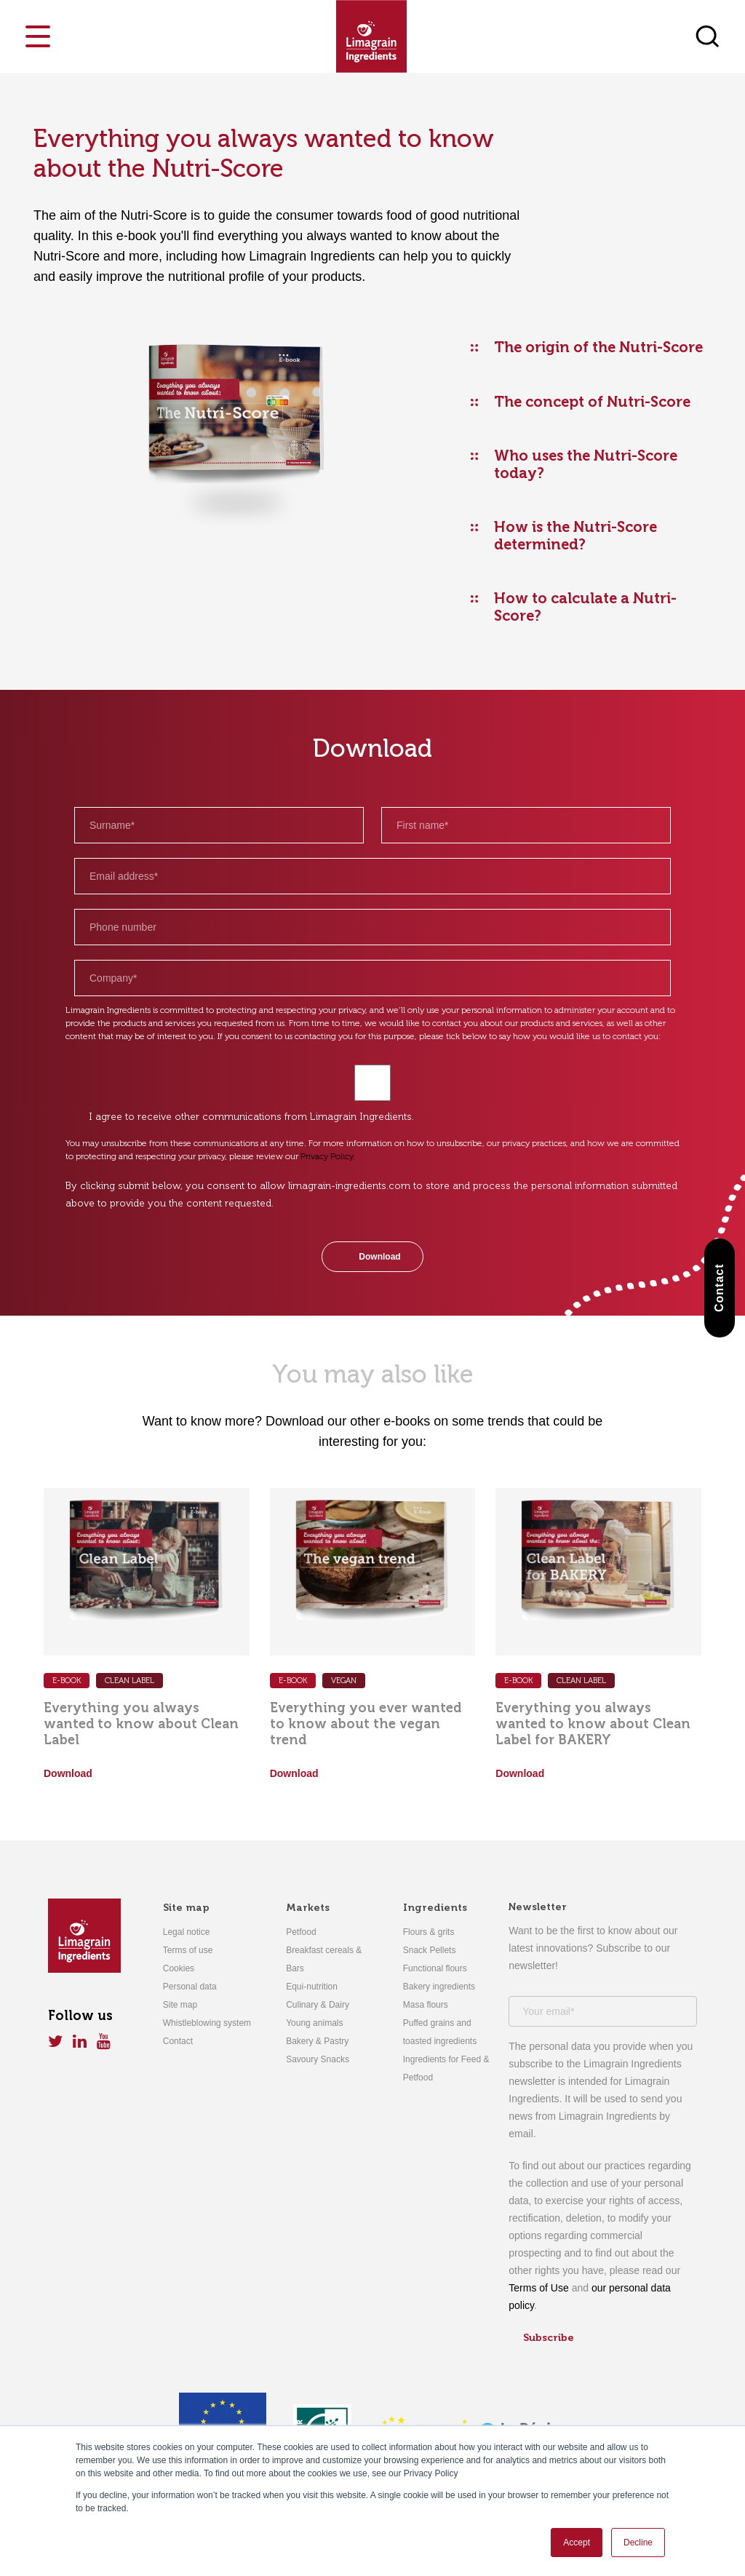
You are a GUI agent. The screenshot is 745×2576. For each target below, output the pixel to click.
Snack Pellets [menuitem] (429, 1950)
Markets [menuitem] (308, 1907)
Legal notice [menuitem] (186, 1932)
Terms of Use (538, 2288)
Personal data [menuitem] (190, 1986)
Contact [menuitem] (178, 2041)
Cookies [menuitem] (178, 1968)
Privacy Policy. (327, 1156)
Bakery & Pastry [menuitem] (317, 2041)
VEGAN (343, 1680)
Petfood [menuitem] (301, 1932)
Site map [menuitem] (186, 1907)
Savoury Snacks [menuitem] (317, 2059)
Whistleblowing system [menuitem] (207, 2023)
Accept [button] (576, 2542)
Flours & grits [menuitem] (429, 1932)
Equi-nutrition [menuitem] (312, 1986)
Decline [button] (638, 2542)
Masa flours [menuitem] (425, 2005)
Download (68, 1773)
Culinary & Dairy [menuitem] (317, 2005)
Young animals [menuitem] (314, 2023)
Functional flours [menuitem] (435, 1968)
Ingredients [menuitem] (435, 1907)
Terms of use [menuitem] (188, 1950)
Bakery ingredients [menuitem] (439, 1986)
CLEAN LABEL (129, 1680)
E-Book (66, 1680)
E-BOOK (293, 1680)
